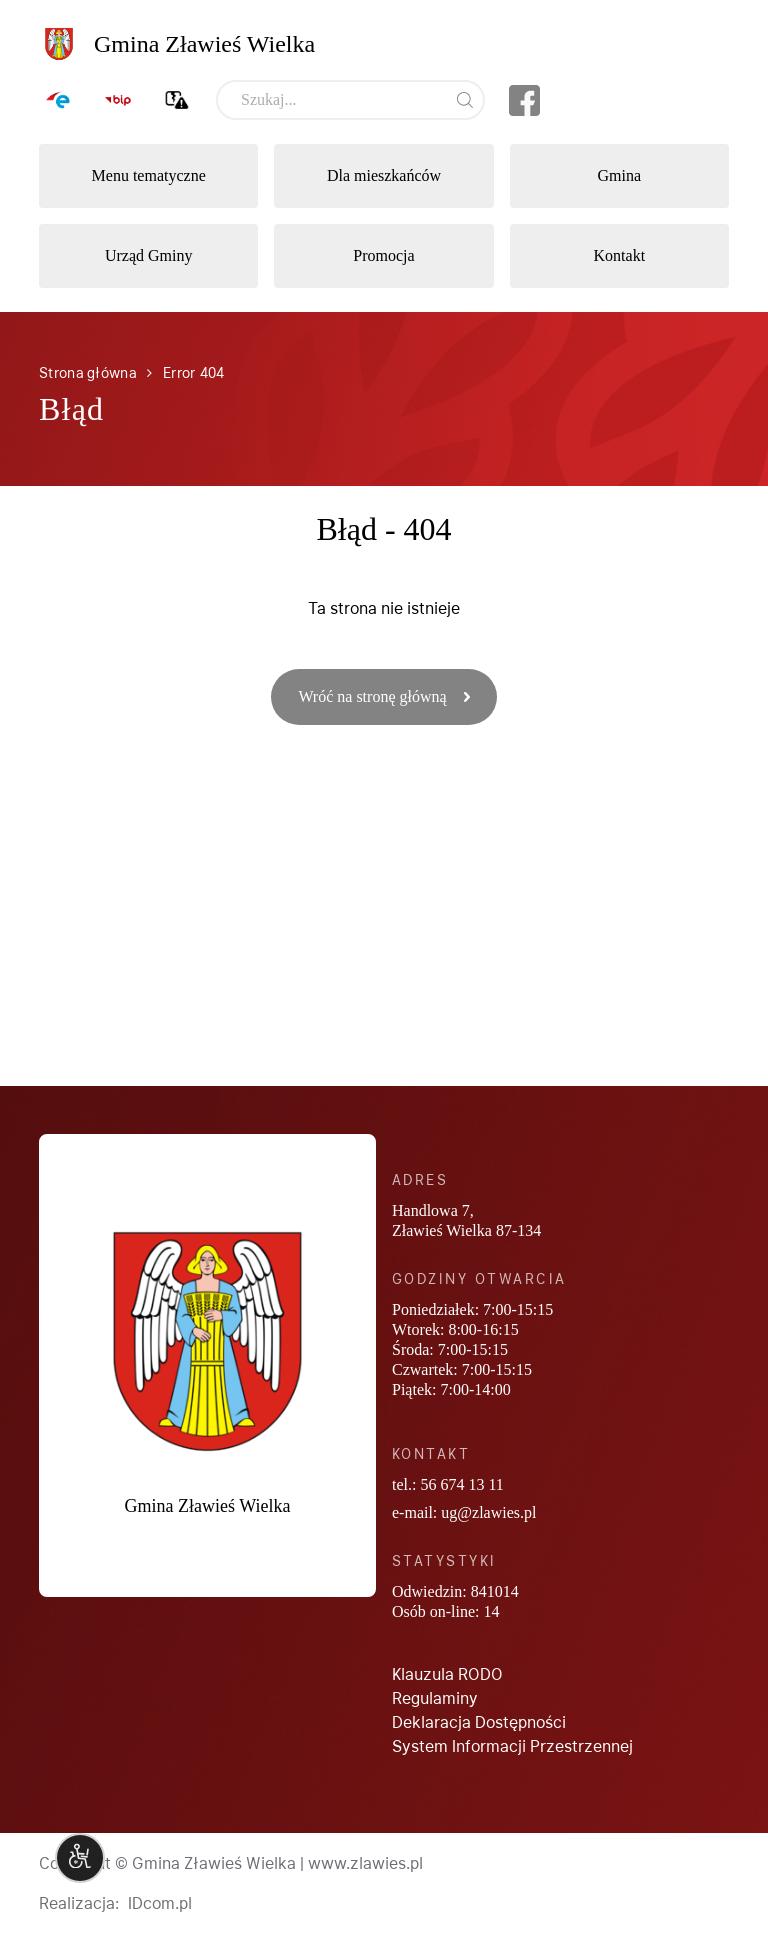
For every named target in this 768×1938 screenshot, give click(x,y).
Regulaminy (435, 1698)
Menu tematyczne (149, 175)
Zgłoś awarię (177, 100)
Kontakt (620, 255)
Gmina (620, 175)
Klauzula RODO (447, 1674)
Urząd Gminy (149, 255)
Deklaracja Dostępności (479, 1722)
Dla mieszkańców (384, 175)
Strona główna (87, 373)
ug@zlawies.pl (488, 1512)
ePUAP (59, 100)
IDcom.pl (160, 1903)
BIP (118, 100)
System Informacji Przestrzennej (512, 1746)
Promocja (383, 255)
